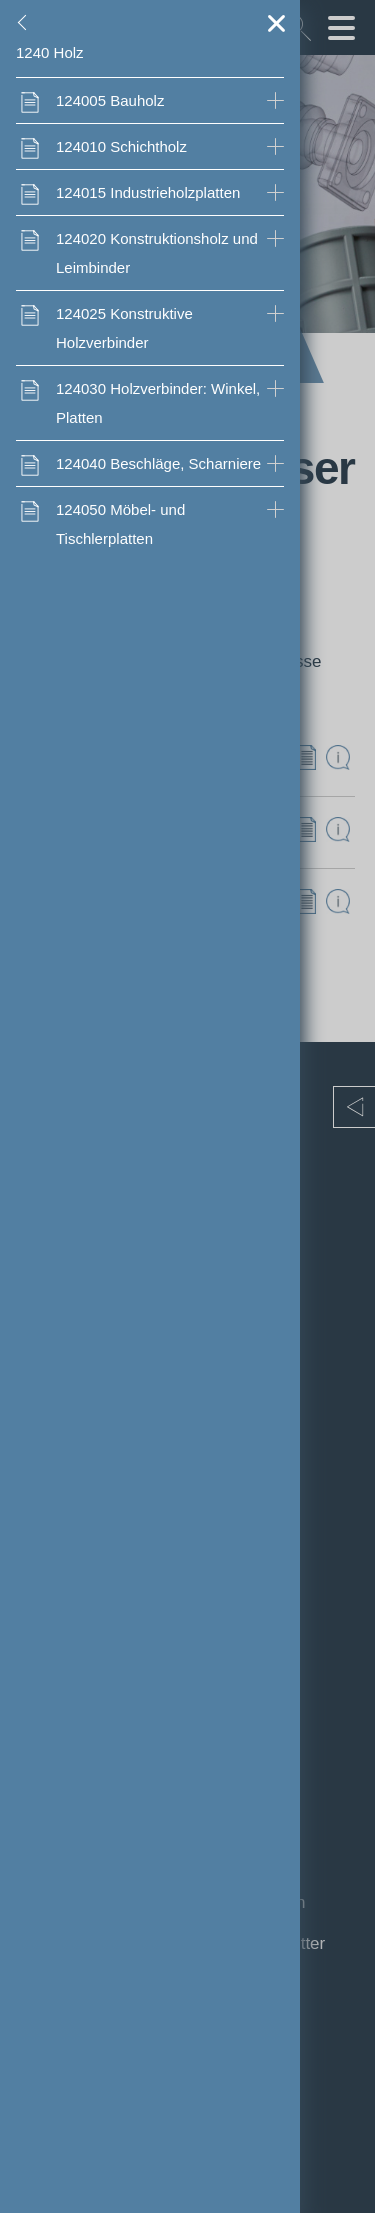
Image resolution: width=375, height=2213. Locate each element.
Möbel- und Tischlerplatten (120, 524)
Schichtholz (121, 146)
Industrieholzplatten (148, 192)
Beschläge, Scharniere (158, 463)
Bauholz (110, 100)
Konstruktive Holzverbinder (124, 328)
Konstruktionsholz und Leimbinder (157, 253)
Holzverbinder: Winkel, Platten (158, 403)
